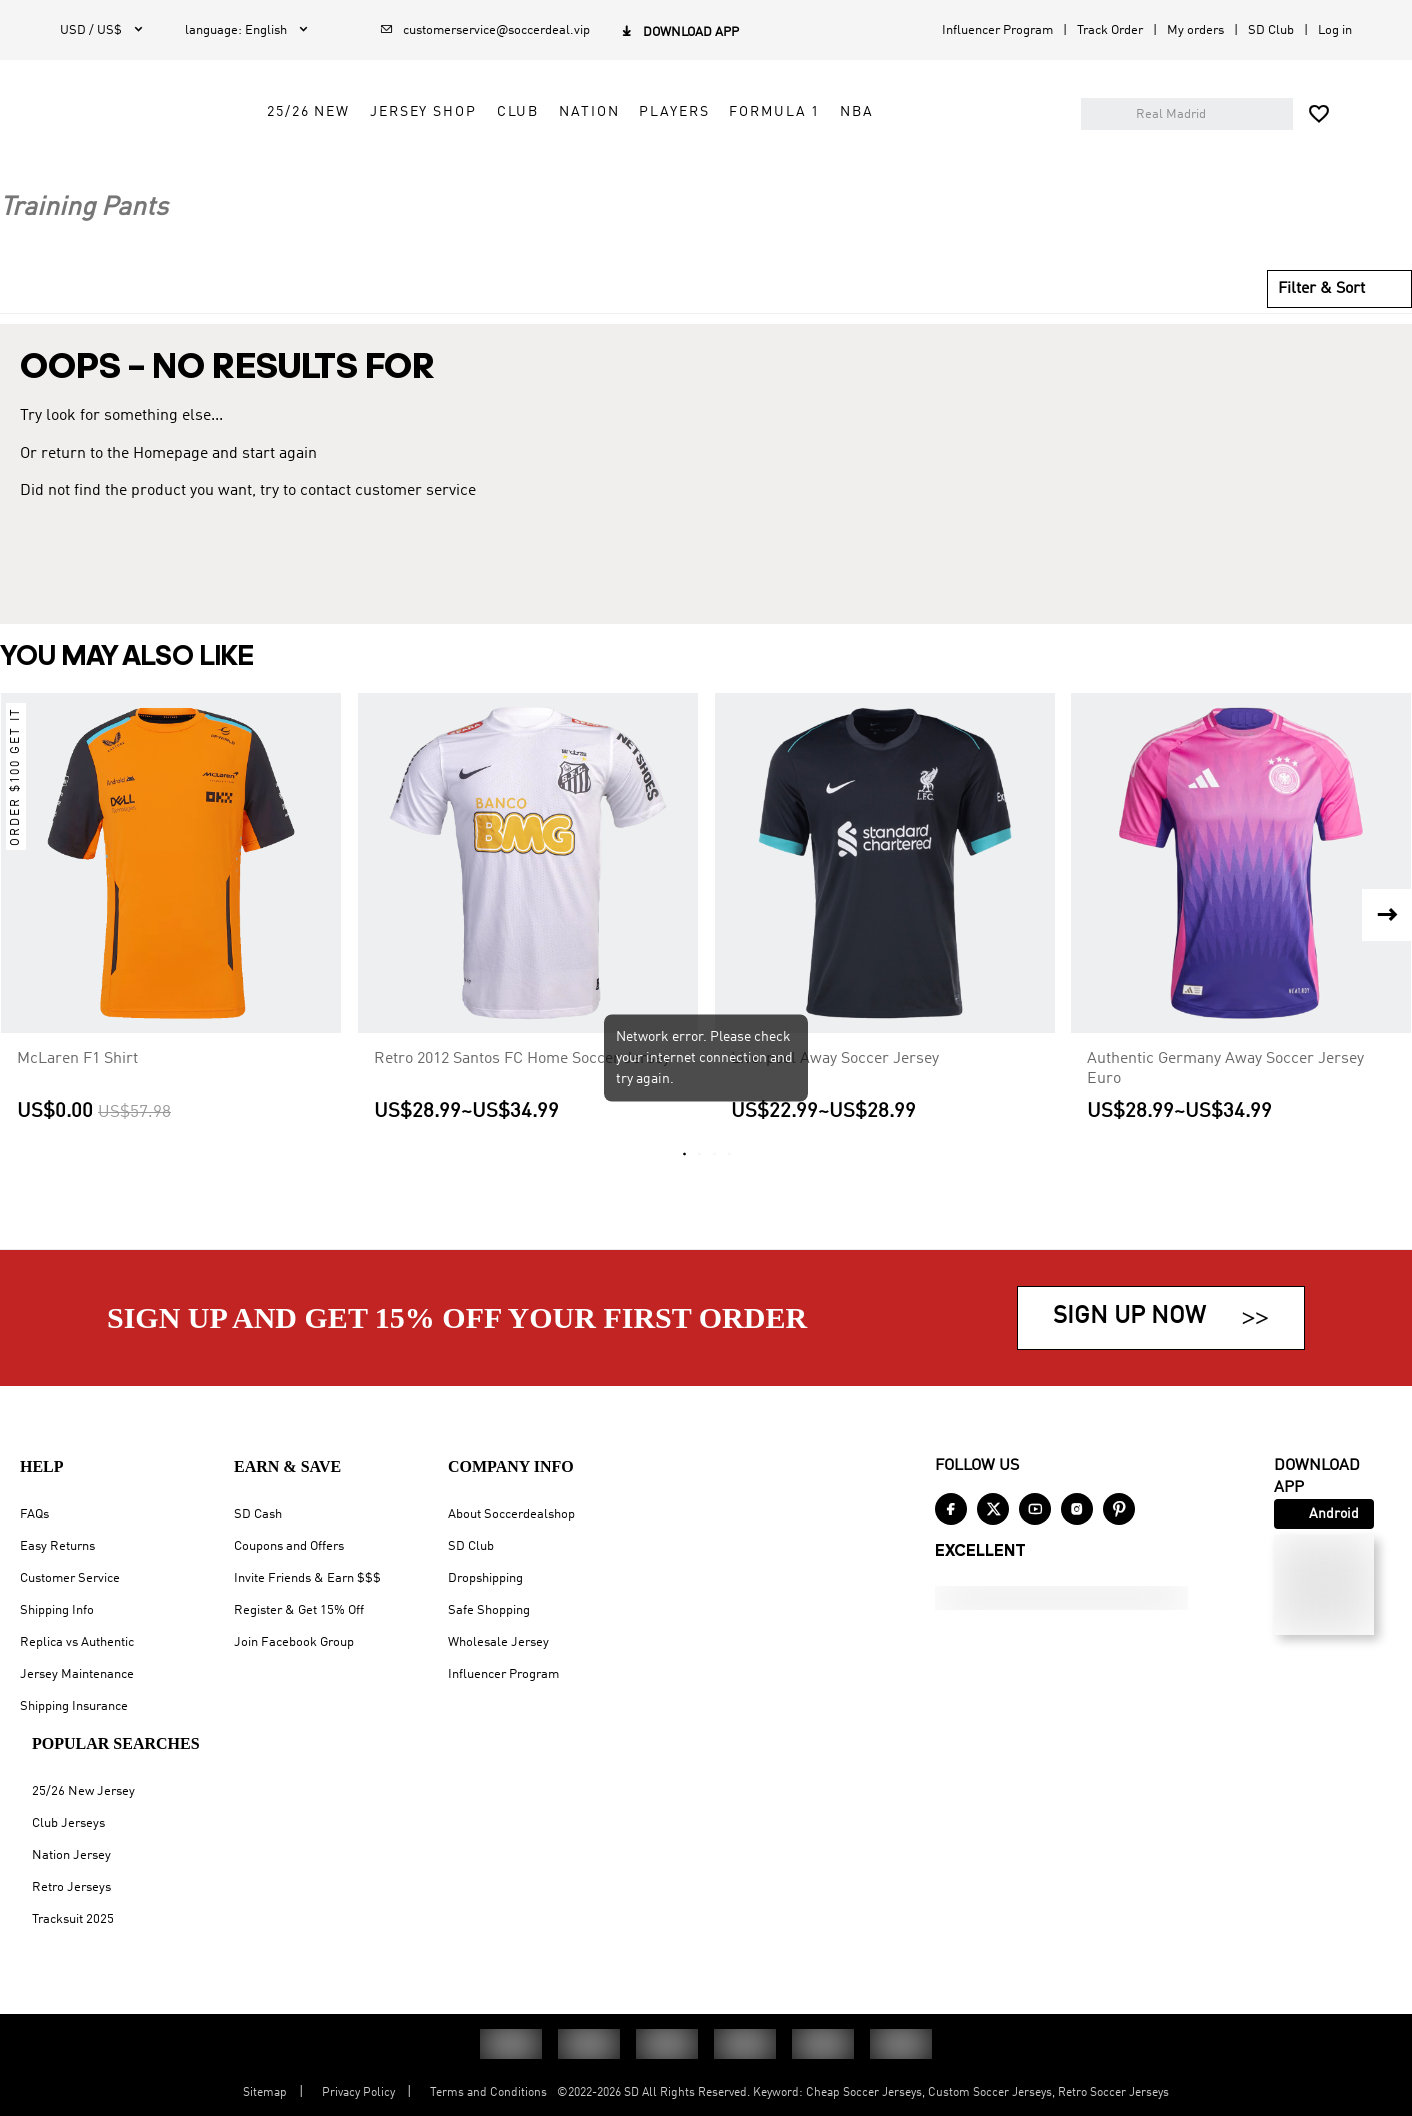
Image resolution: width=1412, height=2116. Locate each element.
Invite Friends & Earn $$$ (307, 1578)
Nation (758, 167)
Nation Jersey (71, 1855)
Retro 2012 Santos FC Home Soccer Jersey (522, 1087)
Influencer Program (997, 30)
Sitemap (265, 2093)
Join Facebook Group (294, 1642)
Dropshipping (485, 1578)
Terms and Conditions (488, 2093)
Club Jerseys (68, 1823)
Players (843, 167)
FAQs (34, 1514)
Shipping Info (57, 1610)
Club (686, 167)
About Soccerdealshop (511, 1514)
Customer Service (70, 1578)
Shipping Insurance (74, 1706)
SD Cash (258, 1514)
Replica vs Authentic (77, 1642)
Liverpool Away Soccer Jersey (835, 1087)
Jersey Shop (592, 167)
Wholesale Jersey (498, 1642)
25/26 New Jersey (83, 1791)
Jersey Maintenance (77, 1674)
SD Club (1271, 30)
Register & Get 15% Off (299, 1610)
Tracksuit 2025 (73, 1919)
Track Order (1110, 30)
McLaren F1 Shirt (77, 1087)
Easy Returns (57, 1546)
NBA (1026, 167)
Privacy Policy (358, 2093)
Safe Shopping (489, 1610)
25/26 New (477, 167)
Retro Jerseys (71, 1887)
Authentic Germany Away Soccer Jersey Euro (1225, 1097)
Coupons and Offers (289, 1546)
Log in (1335, 30)
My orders (1195, 30)
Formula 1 (943, 167)
